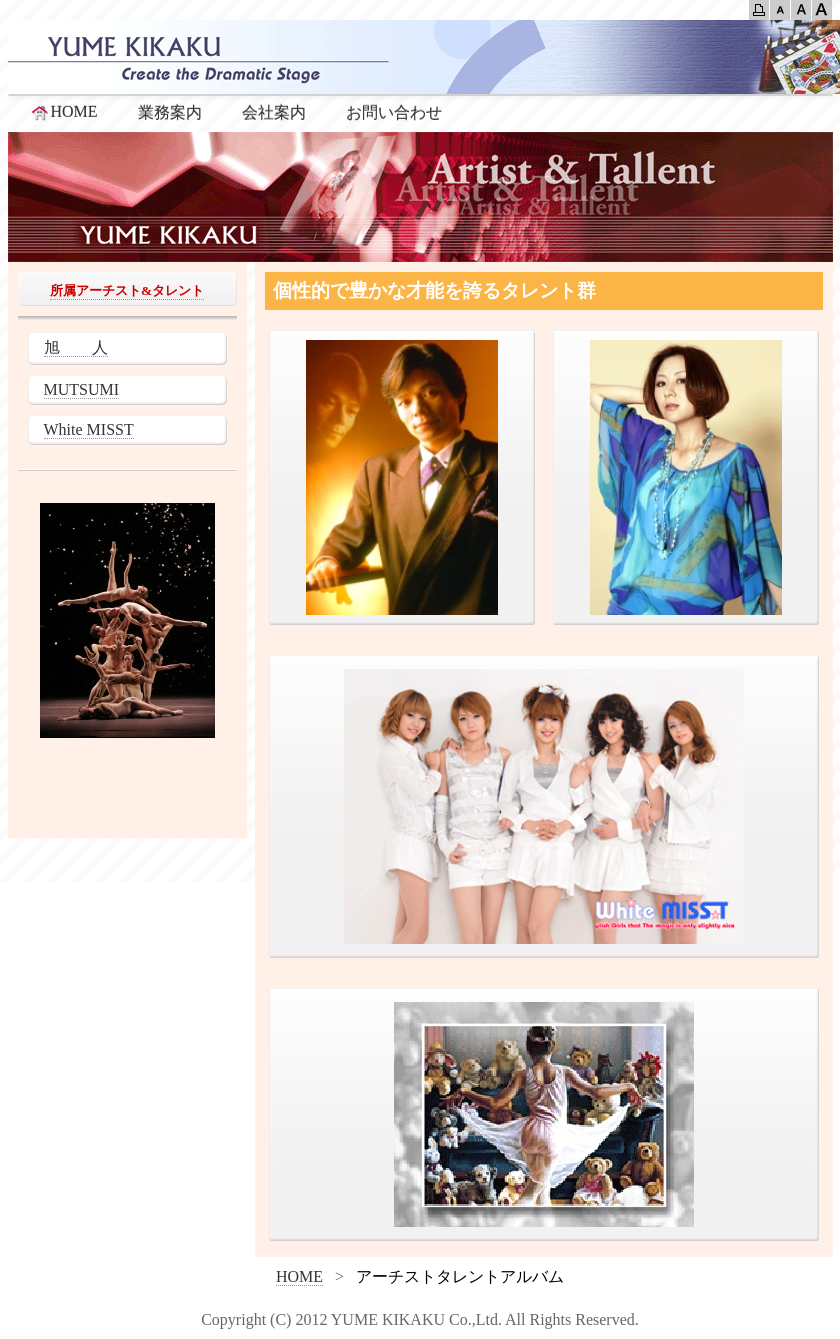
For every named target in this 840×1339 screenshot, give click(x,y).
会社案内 (274, 112)
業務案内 (170, 112)
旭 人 (76, 347)
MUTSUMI (82, 389)
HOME (63, 112)
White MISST (89, 429)
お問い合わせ (394, 112)
